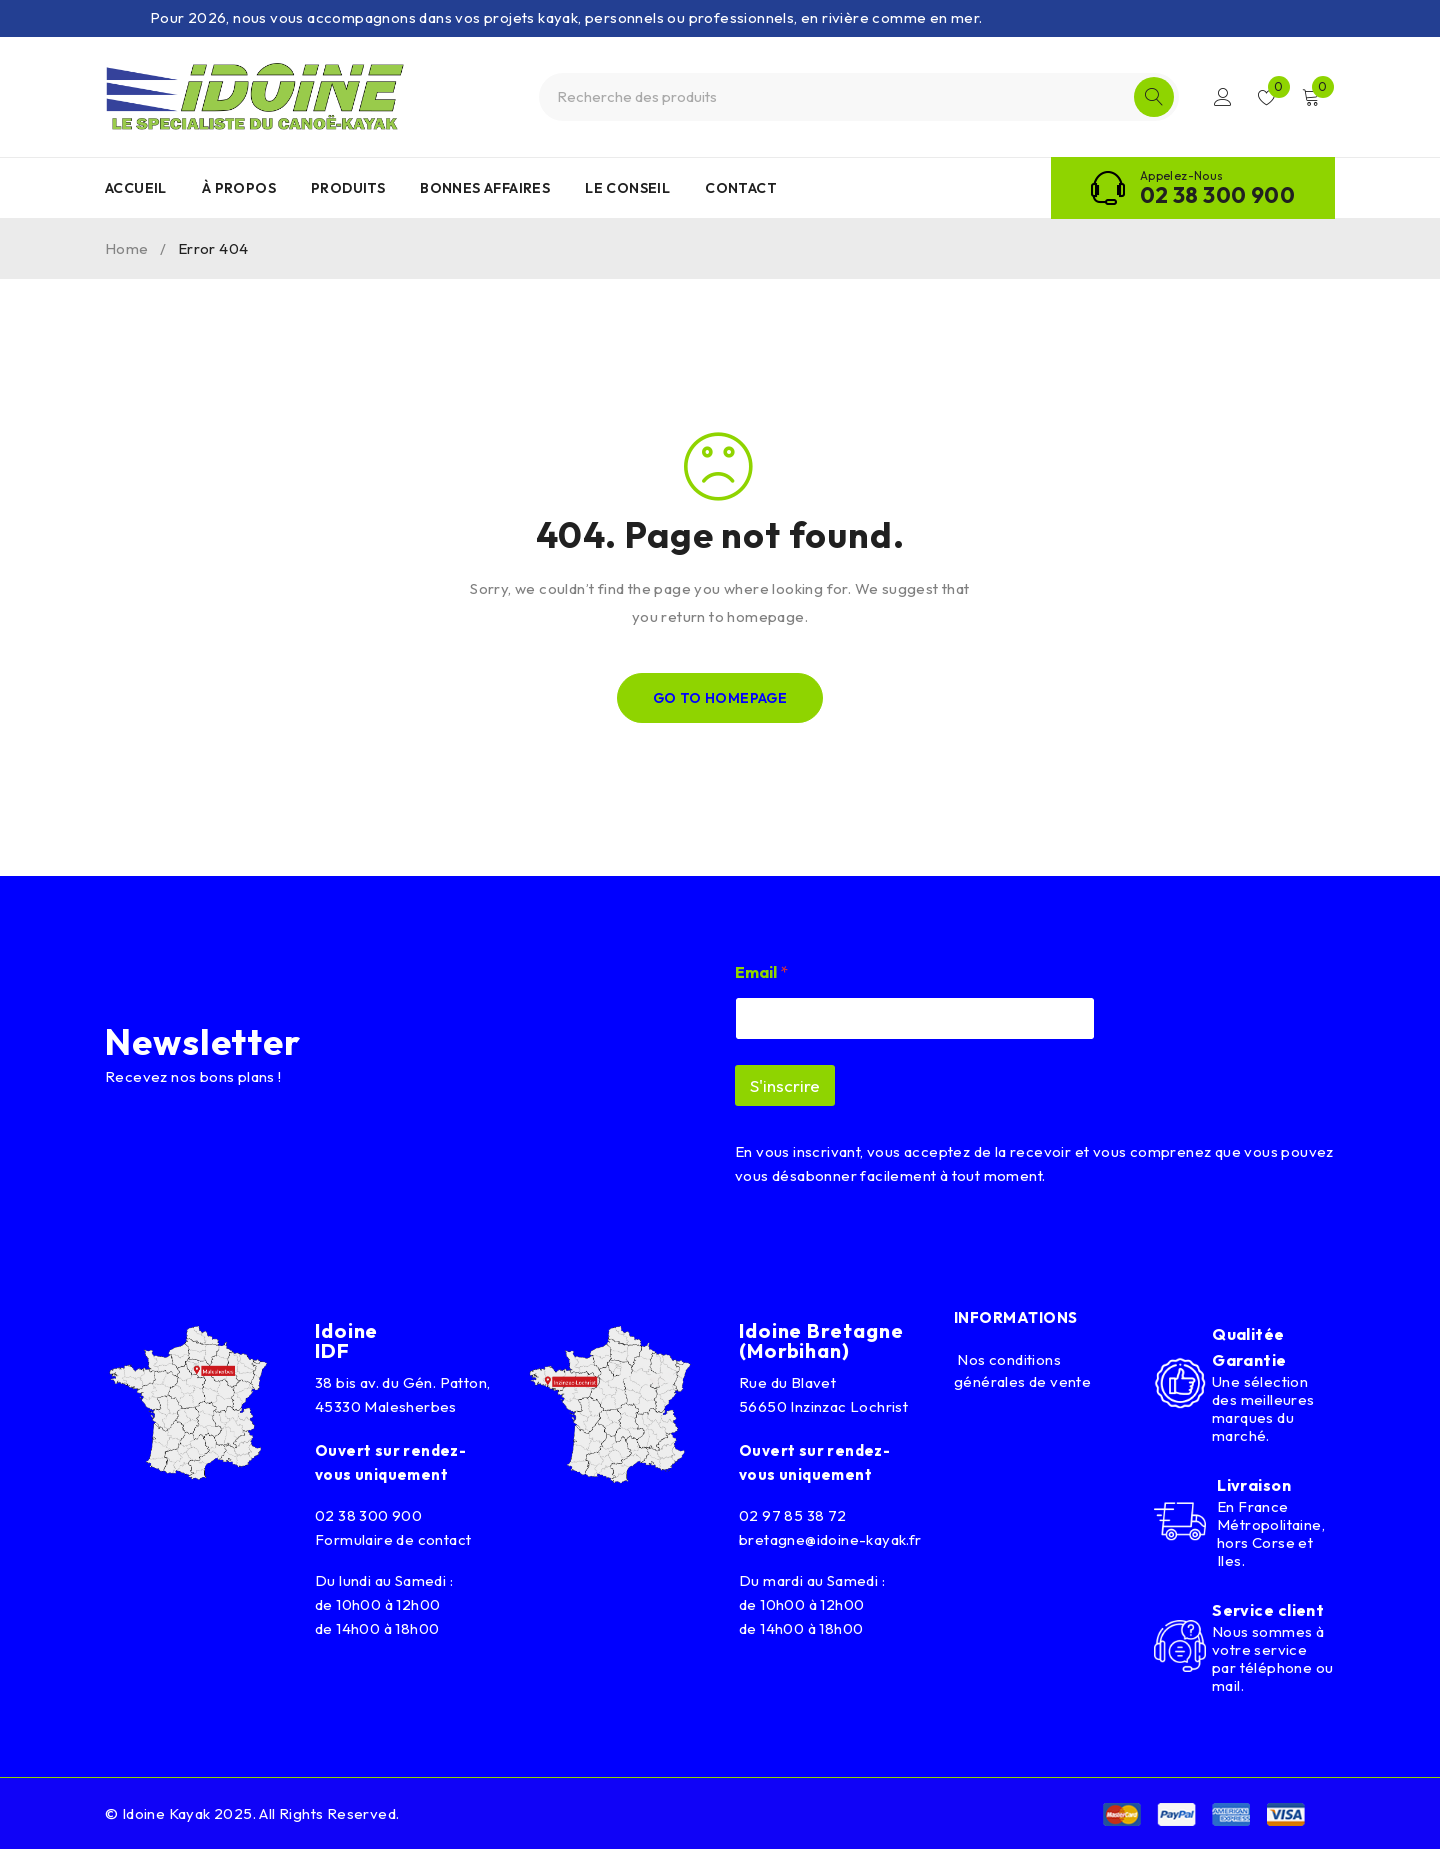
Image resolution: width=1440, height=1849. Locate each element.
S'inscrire (785, 1085)
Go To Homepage (720, 698)
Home (127, 248)
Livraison (1254, 1485)
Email (761, 972)
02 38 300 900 (1217, 195)
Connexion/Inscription (1222, 97)
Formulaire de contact (393, 1539)
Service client (1268, 1610)
